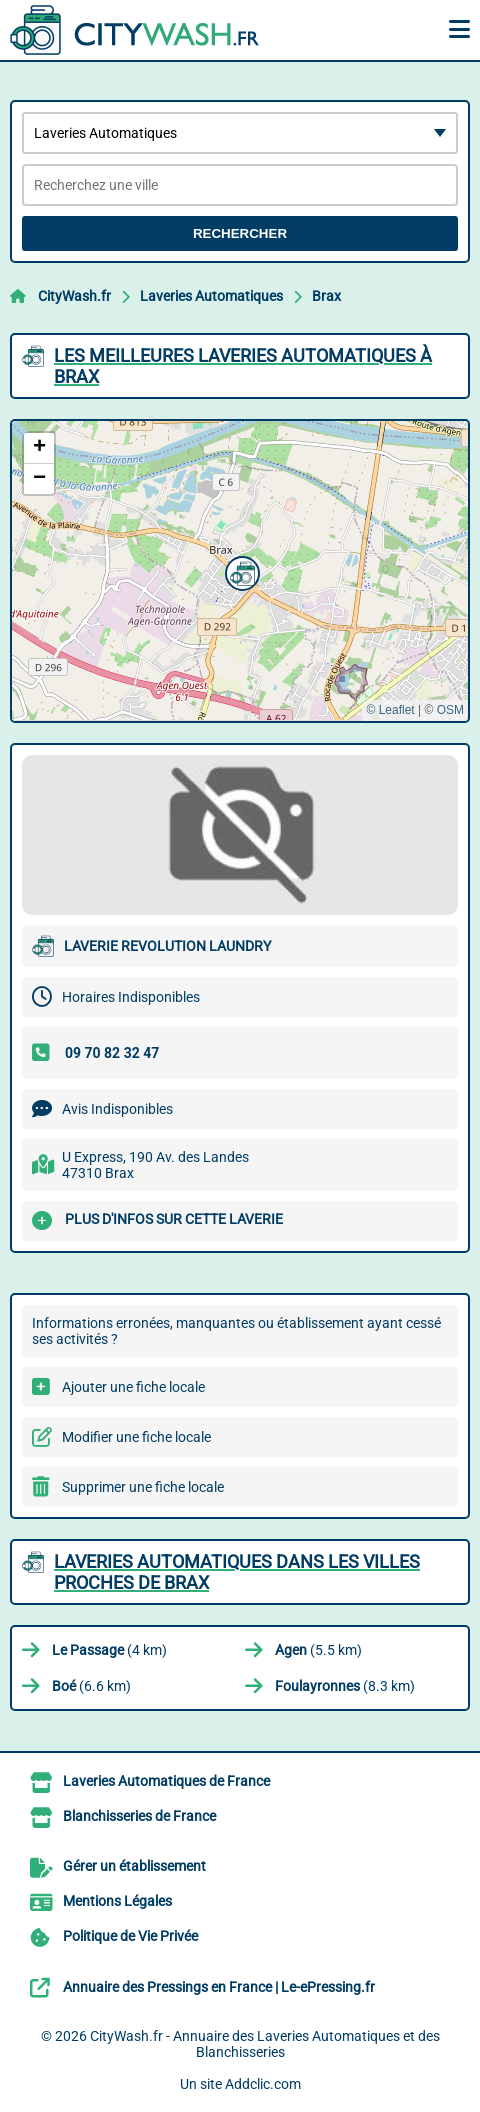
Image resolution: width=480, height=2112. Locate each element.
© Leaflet (390, 710)
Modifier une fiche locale (136, 1437)
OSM (450, 710)
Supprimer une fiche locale (143, 1487)
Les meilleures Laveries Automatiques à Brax (243, 366)
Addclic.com (263, 2084)
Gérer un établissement (134, 1866)
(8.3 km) (345, 1686)
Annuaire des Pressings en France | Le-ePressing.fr (219, 1987)
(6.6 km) (91, 1686)
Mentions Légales (117, 1901)
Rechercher (240, 233)
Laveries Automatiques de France (166, 1781)
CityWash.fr (74, 296)
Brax (326, 296)
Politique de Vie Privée (130, 1936)
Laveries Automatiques (211, 296)
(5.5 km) (318, 1650)
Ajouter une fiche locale (133, 1387)
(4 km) (109, 1650)
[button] (240, 571)
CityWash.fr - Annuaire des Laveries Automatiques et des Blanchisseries (265, 2044)
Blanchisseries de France (139, 1816)
